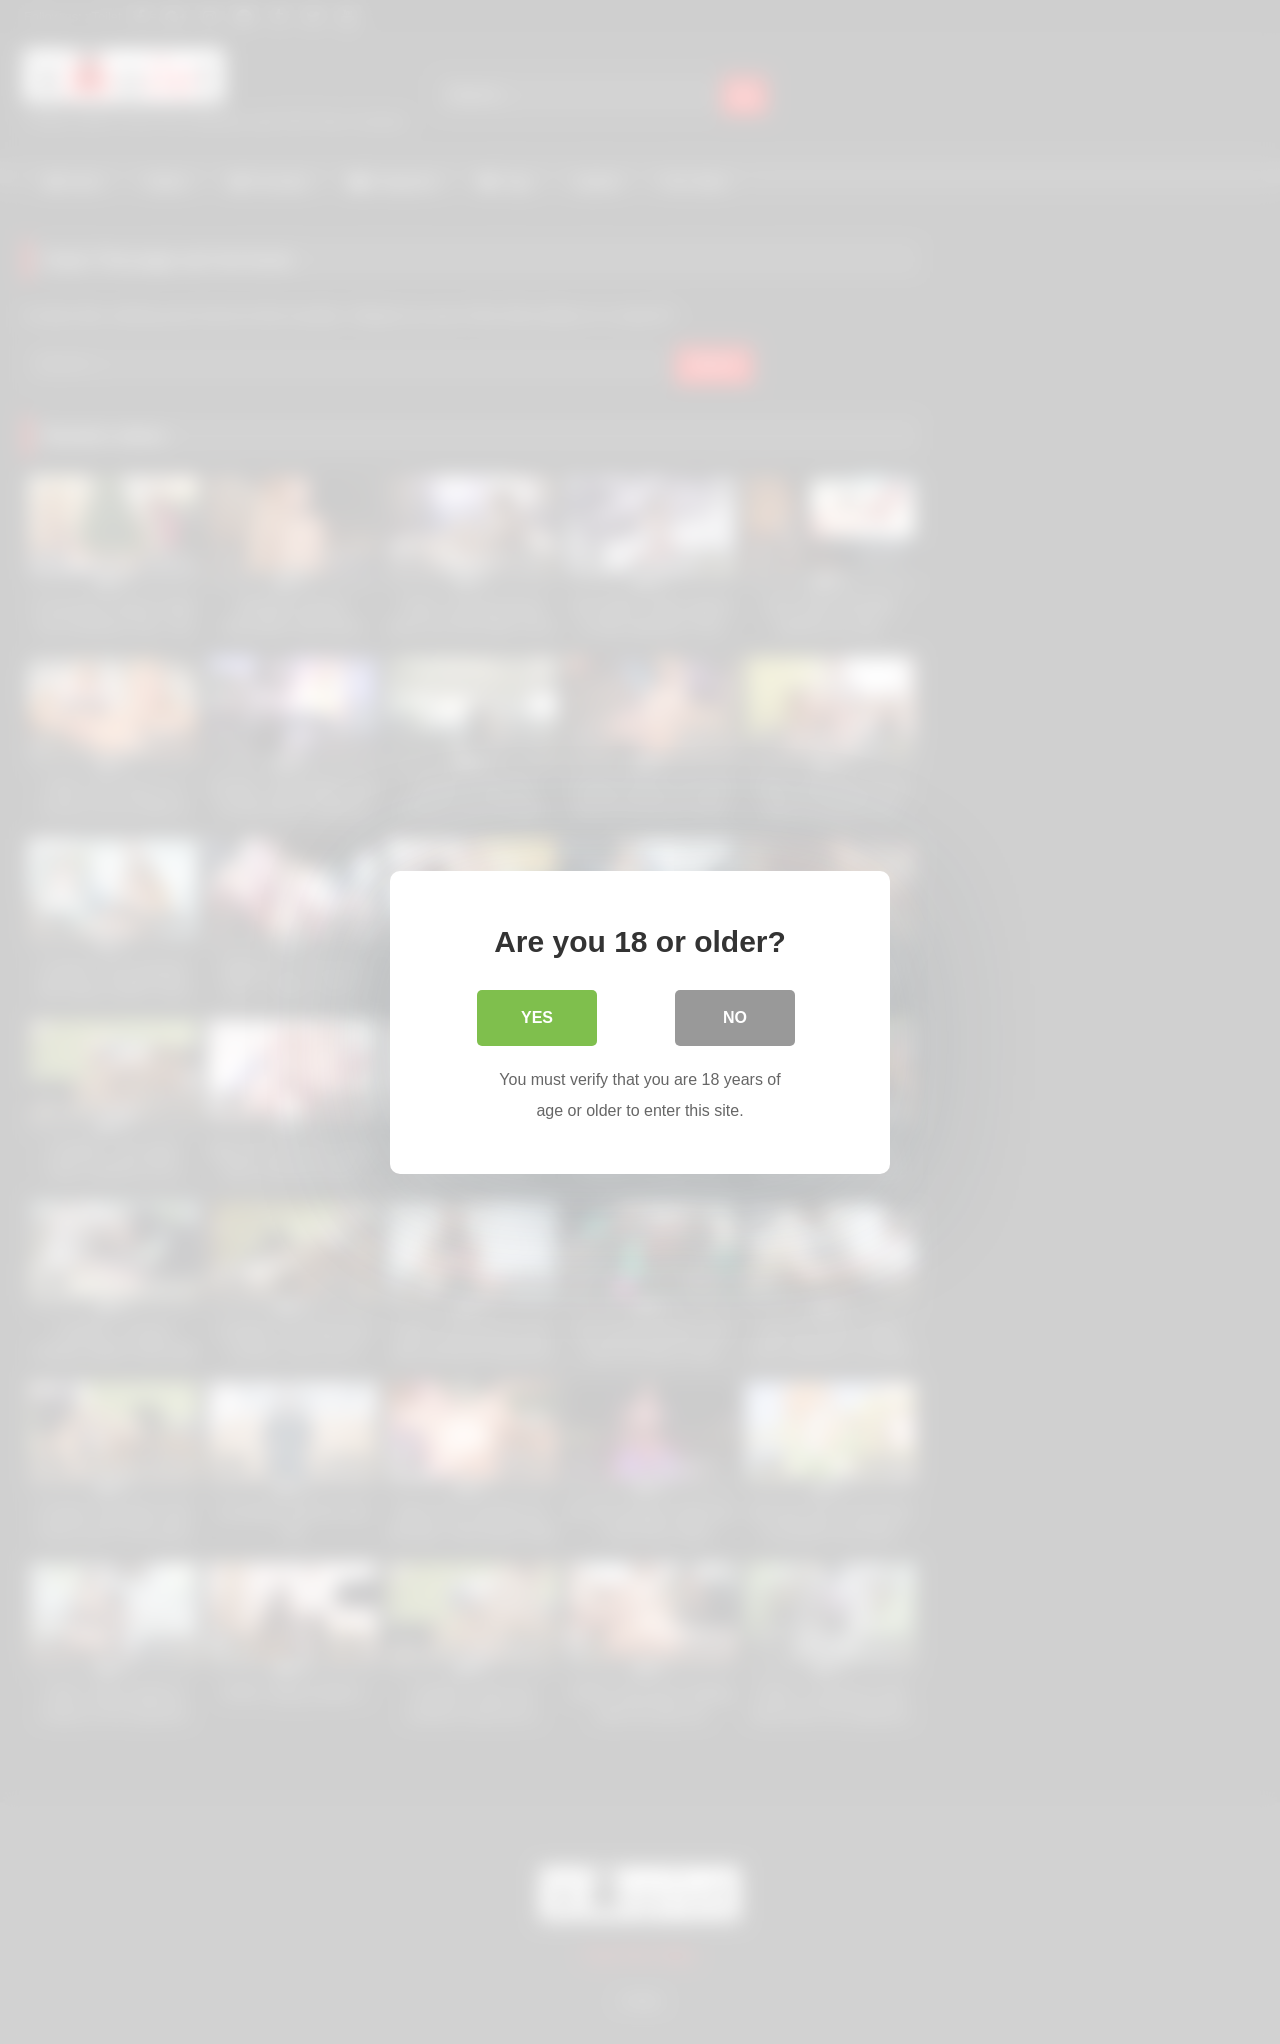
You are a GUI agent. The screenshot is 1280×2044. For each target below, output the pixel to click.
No (735, 1016)
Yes (537, 1016)
